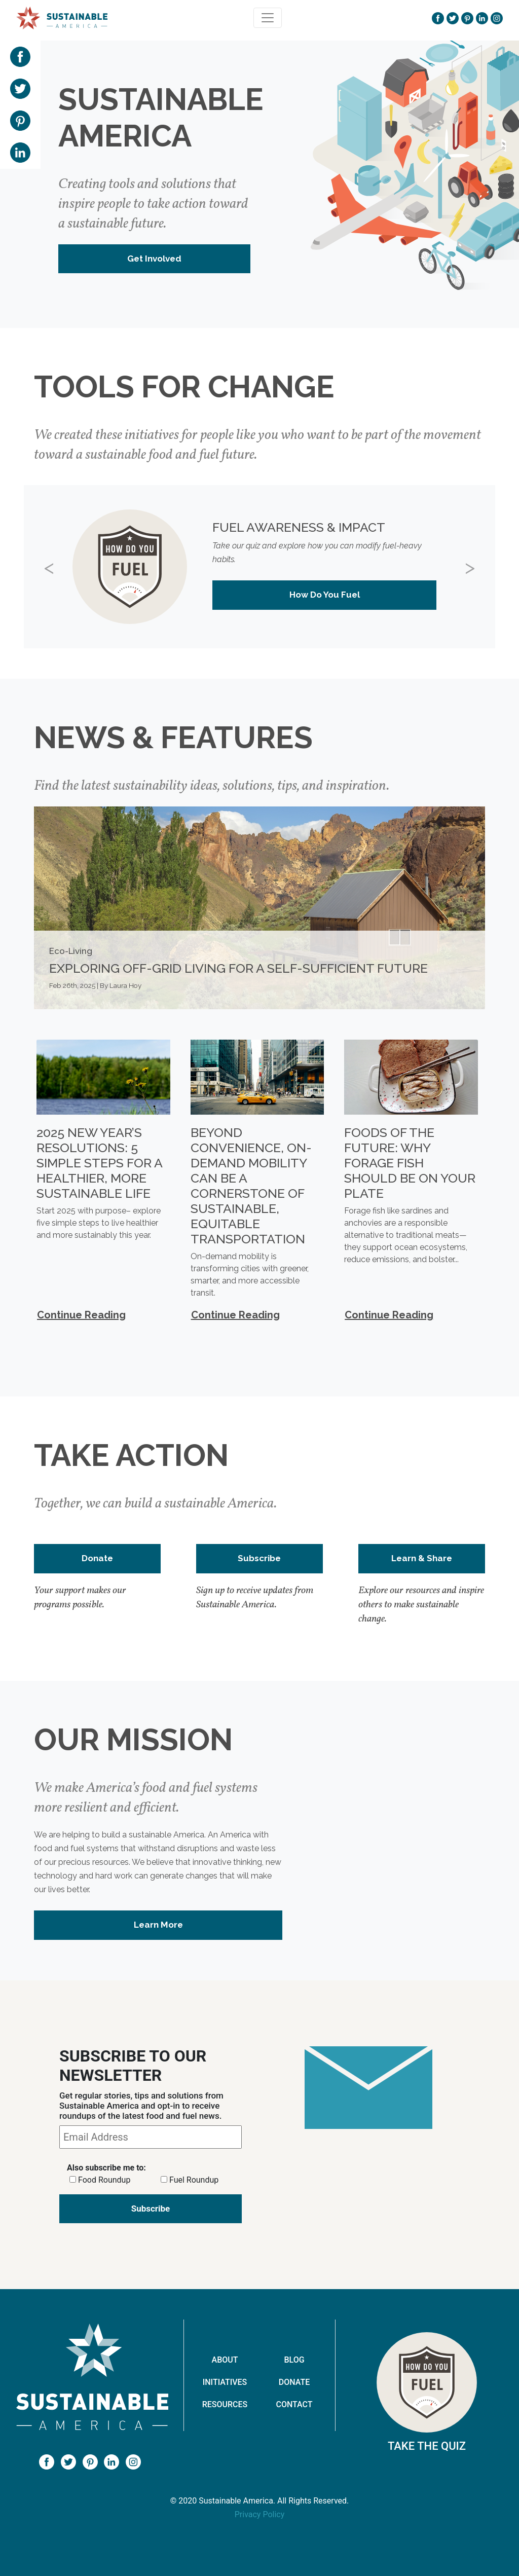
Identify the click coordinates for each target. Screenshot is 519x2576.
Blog (294, 2360)
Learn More (158, 1925)
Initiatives (225, 2382)
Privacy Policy (260, 2514)
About (225, 2360)
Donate (97, 1558)
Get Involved (154, 258)
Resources (225, 2404)
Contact (294, 2404)
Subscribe (259, 1558)
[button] (59, 566)
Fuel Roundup (193, 2180)
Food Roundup (104, 2180)
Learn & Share (421, 1558)
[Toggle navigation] (267, 18)
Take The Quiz (427, 2446)
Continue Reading (81, 1315)
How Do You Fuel (324, 595)
